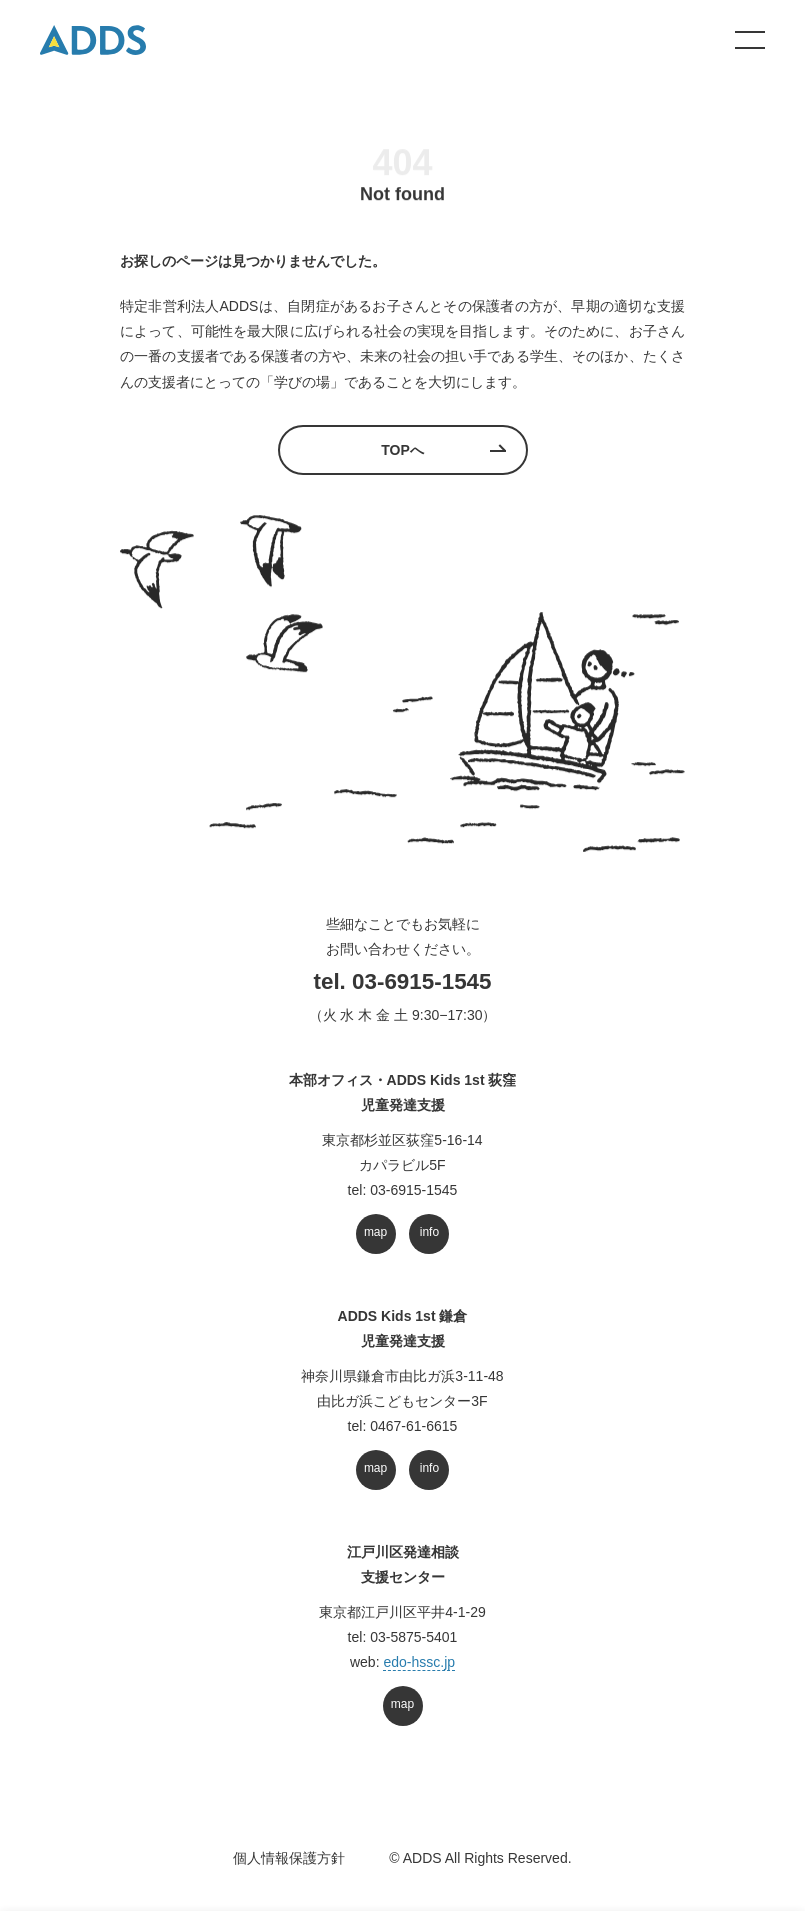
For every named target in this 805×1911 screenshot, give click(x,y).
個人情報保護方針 (289, 1858)
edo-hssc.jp (419, 1662)
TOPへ (402, 450)
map (375, 1232)
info (429, 1232)
